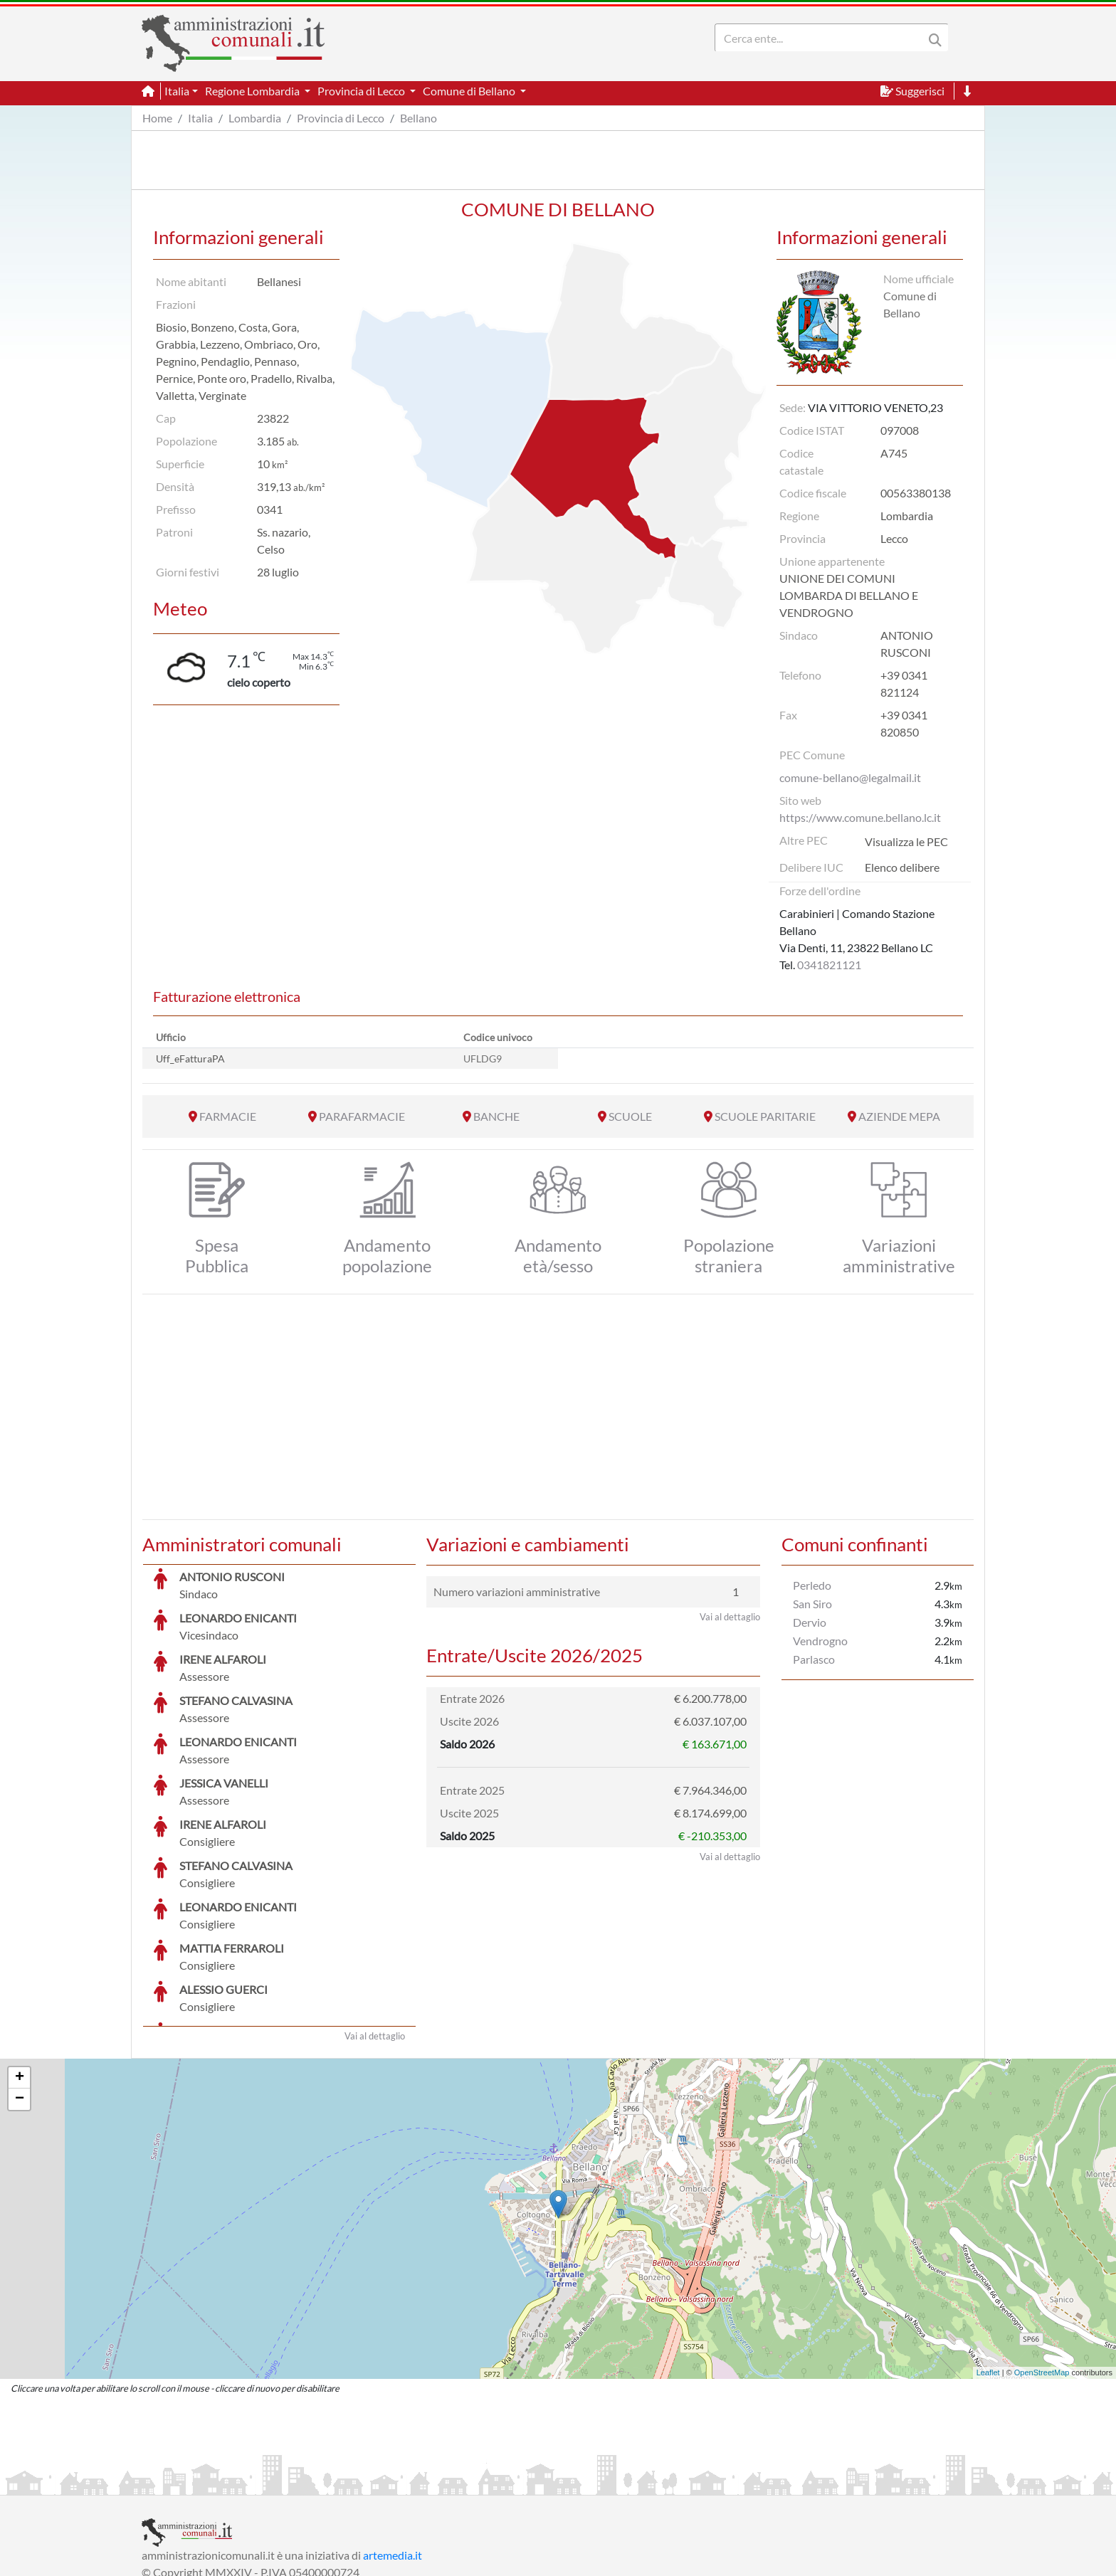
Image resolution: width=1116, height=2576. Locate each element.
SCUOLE (630, 1116)
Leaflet (988, 2265)
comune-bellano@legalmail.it (850, 777)
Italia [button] (176, 90)
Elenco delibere (902, 867)
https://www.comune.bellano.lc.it (860, 817)
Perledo (812, 1585)
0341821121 (829, 964)
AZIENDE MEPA (899, 1116)
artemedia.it (392, 2448)
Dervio (809, 1622)
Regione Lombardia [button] (253, 90)
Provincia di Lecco (340, 118)
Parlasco (814, 1659)
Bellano (418, 118)
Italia (200, 118)
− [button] (19, 1992)
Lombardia (254, 118)
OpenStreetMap (1042, 2265)
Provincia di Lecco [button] (362, 90)
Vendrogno (820, 1640)
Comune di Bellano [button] (470, 90)
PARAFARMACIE (362, 1116)
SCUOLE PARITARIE (765, 1116)
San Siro (812, 1603)
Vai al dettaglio (374, 1929)
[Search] (822, 37)
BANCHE (496, 1116)
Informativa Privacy (316, 2482)
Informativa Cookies (422, 2482)
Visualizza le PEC (906, 841)
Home (157, 118)
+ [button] (19, 1971)
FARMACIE (227, 1116)
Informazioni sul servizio (201, 2482)
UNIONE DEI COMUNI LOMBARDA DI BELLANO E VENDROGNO (848, 595)
